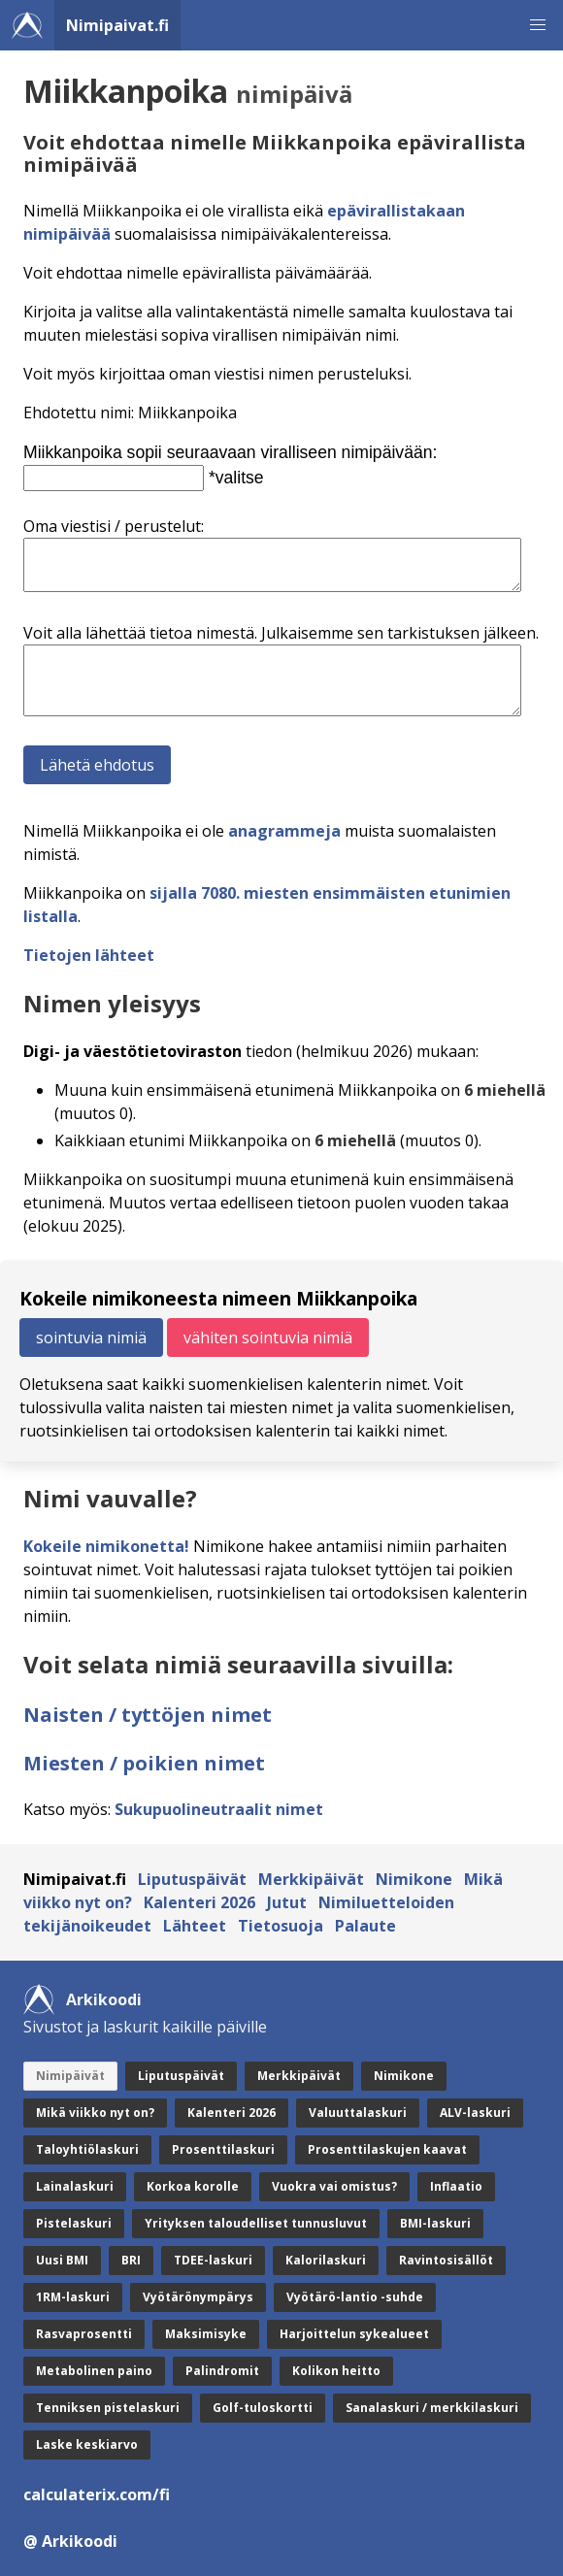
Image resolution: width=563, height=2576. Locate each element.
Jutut (287, 1902)
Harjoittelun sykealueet (354, 2334)
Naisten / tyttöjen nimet (147, 1714)
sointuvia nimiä (91, 1337)
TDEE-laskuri (213, 2260)
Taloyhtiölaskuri (87, 2149)
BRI (131, 2260)
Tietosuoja (280, 1925)
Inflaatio (456, 2186)
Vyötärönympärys (198, 2297)
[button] (538, 25)
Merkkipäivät (311, 1879)
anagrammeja (284, 831)
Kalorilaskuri (325, 2260)
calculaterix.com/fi (96, 2494)
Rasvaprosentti (84, 2334)
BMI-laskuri (435, 2223)
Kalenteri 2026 (199, 1902)
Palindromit (222, 2370)
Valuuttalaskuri (358, 2112)
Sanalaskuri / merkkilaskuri (432, 2407)
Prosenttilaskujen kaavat (387, 2149)
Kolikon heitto (336, 2370)
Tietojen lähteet (88, 955)
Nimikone (414, 1879)
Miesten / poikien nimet (144, 1763)
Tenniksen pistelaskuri (108, 2407)
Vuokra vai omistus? (334, 2186)
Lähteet (194, 1925)
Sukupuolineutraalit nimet (219, 1809)
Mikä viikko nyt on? (95, 2112)
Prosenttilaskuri (223, 2149)
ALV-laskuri (475, 2112)
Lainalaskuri (75, 2186)
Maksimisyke (206, 2334)
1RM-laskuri (73, 2297)
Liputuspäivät (192, 1879)
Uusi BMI (62, 2260)
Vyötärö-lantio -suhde (354, 2297)
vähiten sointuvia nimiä (267, 1337)
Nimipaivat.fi (117, 25)
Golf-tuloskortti (263, 2407)
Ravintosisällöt (446, 2260)
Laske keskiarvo (87, 2444)
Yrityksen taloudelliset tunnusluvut (256, 2223)
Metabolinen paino (94, 2370)
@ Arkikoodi (70, 2541)
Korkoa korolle (193, 2186)
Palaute (365, 1925)
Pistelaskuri (74, 2223)
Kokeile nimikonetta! (106, 1546)
